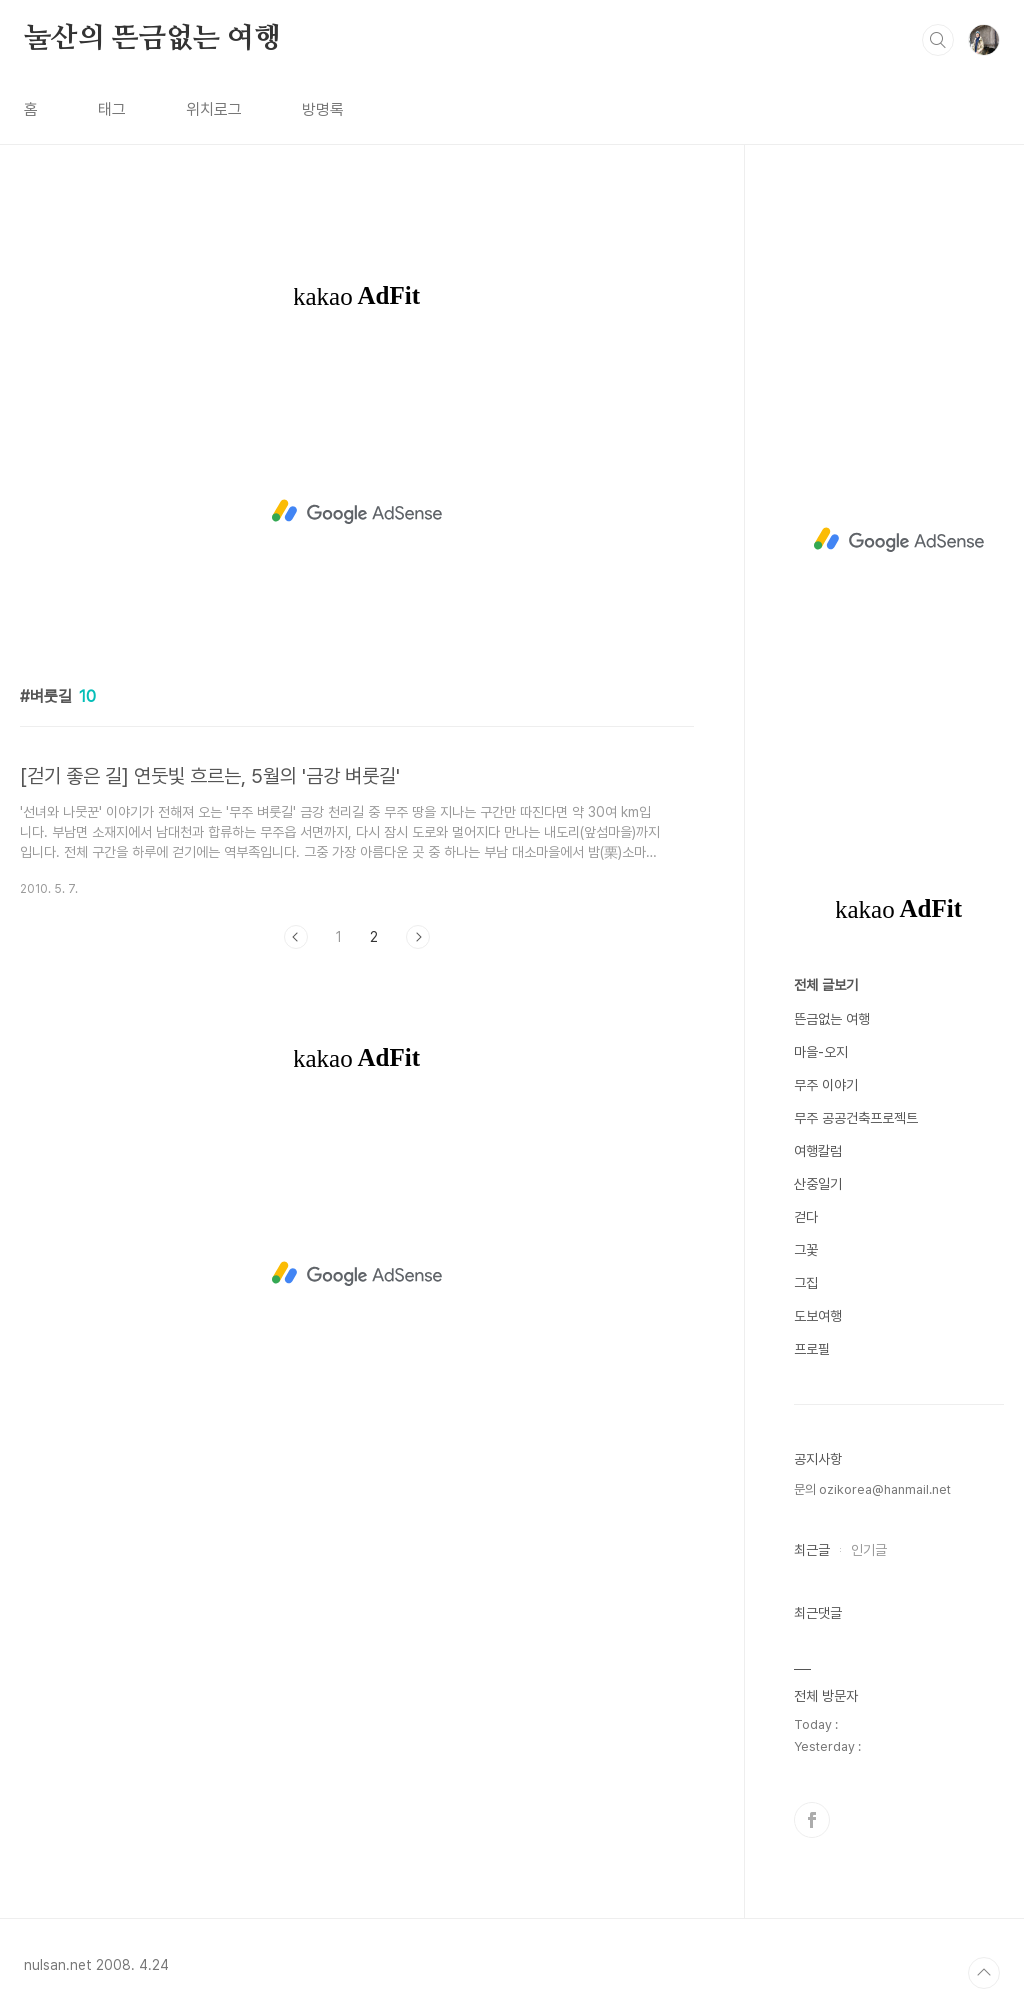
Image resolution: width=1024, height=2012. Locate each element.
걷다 (806, 1217)
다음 (418, 937)
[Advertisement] (357, 512)
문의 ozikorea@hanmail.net (872, 1489)
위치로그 (214, 109)
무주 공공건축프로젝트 (856, 1118)
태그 (112, 109)
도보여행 (818, 1316)
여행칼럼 (818, 1151)
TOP (984, 1973)
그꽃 (806, 1250)
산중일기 (818, 1184)
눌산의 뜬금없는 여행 (152, 39)
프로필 (812, 1349)
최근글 (812, 1550)
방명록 (323, 109)
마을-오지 (821, 1052)
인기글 (869, 1550)
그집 (806, 1283)
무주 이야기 (826, 1085)
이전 (296, 937)
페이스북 (812, 1820)
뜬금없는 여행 (832, 1019)
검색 (938, 40)
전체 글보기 (826, 985)
